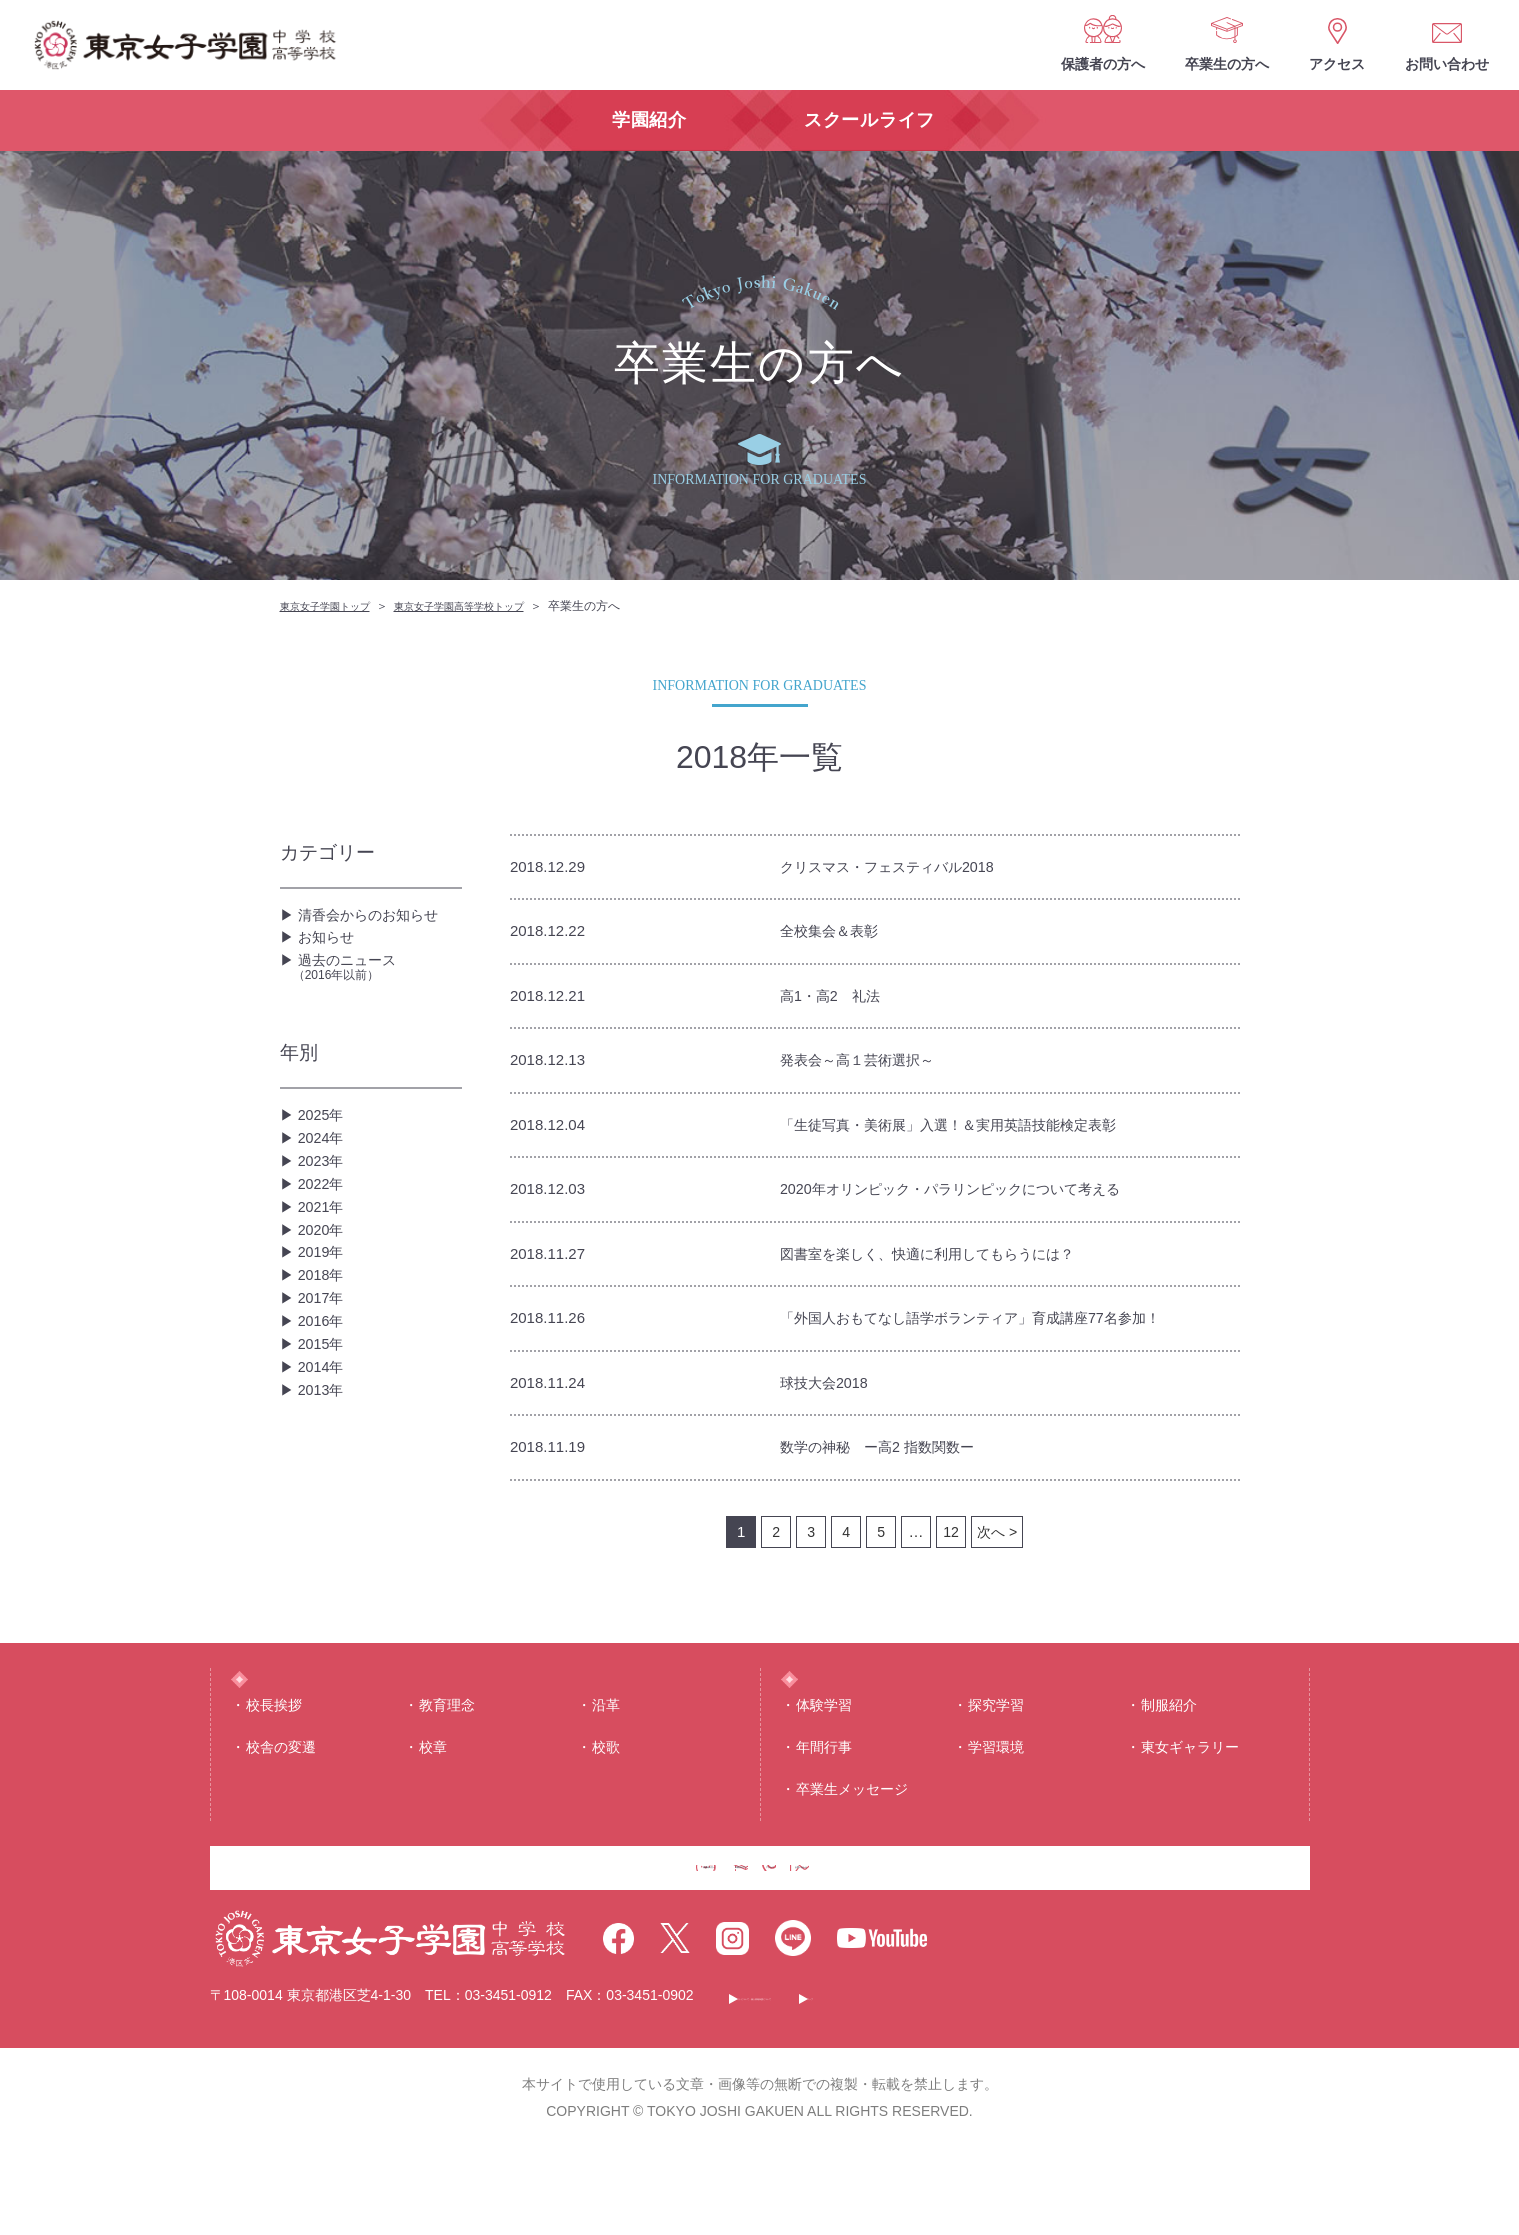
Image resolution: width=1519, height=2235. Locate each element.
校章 (433, 1798)
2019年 (324, 1339)
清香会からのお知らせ (378, 919)
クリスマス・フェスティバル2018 (902, 867)
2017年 (324, 1403)
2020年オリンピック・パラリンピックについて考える (974, 1197)
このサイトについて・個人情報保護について (886, 2083)
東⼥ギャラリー (1190, 1798)
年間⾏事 (824, 1798)
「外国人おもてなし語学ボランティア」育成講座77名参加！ (997, 1329)
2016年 (324, 1435)
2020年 (324, 1307)
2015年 (324, 1467)
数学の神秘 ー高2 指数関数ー (890, 1461)
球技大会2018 (830, 1395)
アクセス (1337, 64)
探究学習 (996, 1756)
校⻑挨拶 (274, 1756)
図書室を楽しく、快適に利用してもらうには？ (948, 1263)
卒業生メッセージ (852, 1841)
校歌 (606, 1798)
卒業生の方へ (1227, 64)
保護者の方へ (1103, 64)
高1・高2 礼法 (837, 999)
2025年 (324, 1147)
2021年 (324, 1275)
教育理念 (447, 1756)
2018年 (324, 1371)
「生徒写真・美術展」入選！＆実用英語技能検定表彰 (972, 1131)
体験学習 (824, 1756)
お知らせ (330, 951)
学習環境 (996, 1798)
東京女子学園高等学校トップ (490, 606)
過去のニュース (377, 993)
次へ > (997, 1546)
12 (949, 1546)
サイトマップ (1113, 2083)
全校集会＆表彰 (836, 933)
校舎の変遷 (281, 1798)
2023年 (324, 1211)
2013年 (324, 1531)
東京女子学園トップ (334, 606)
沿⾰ (606, 1756)
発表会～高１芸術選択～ (868, 1065)
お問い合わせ (1447, 64)
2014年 (324, 1499)
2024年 (324, 1179)
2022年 (324, 1243)
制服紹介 (1169, 1756)
